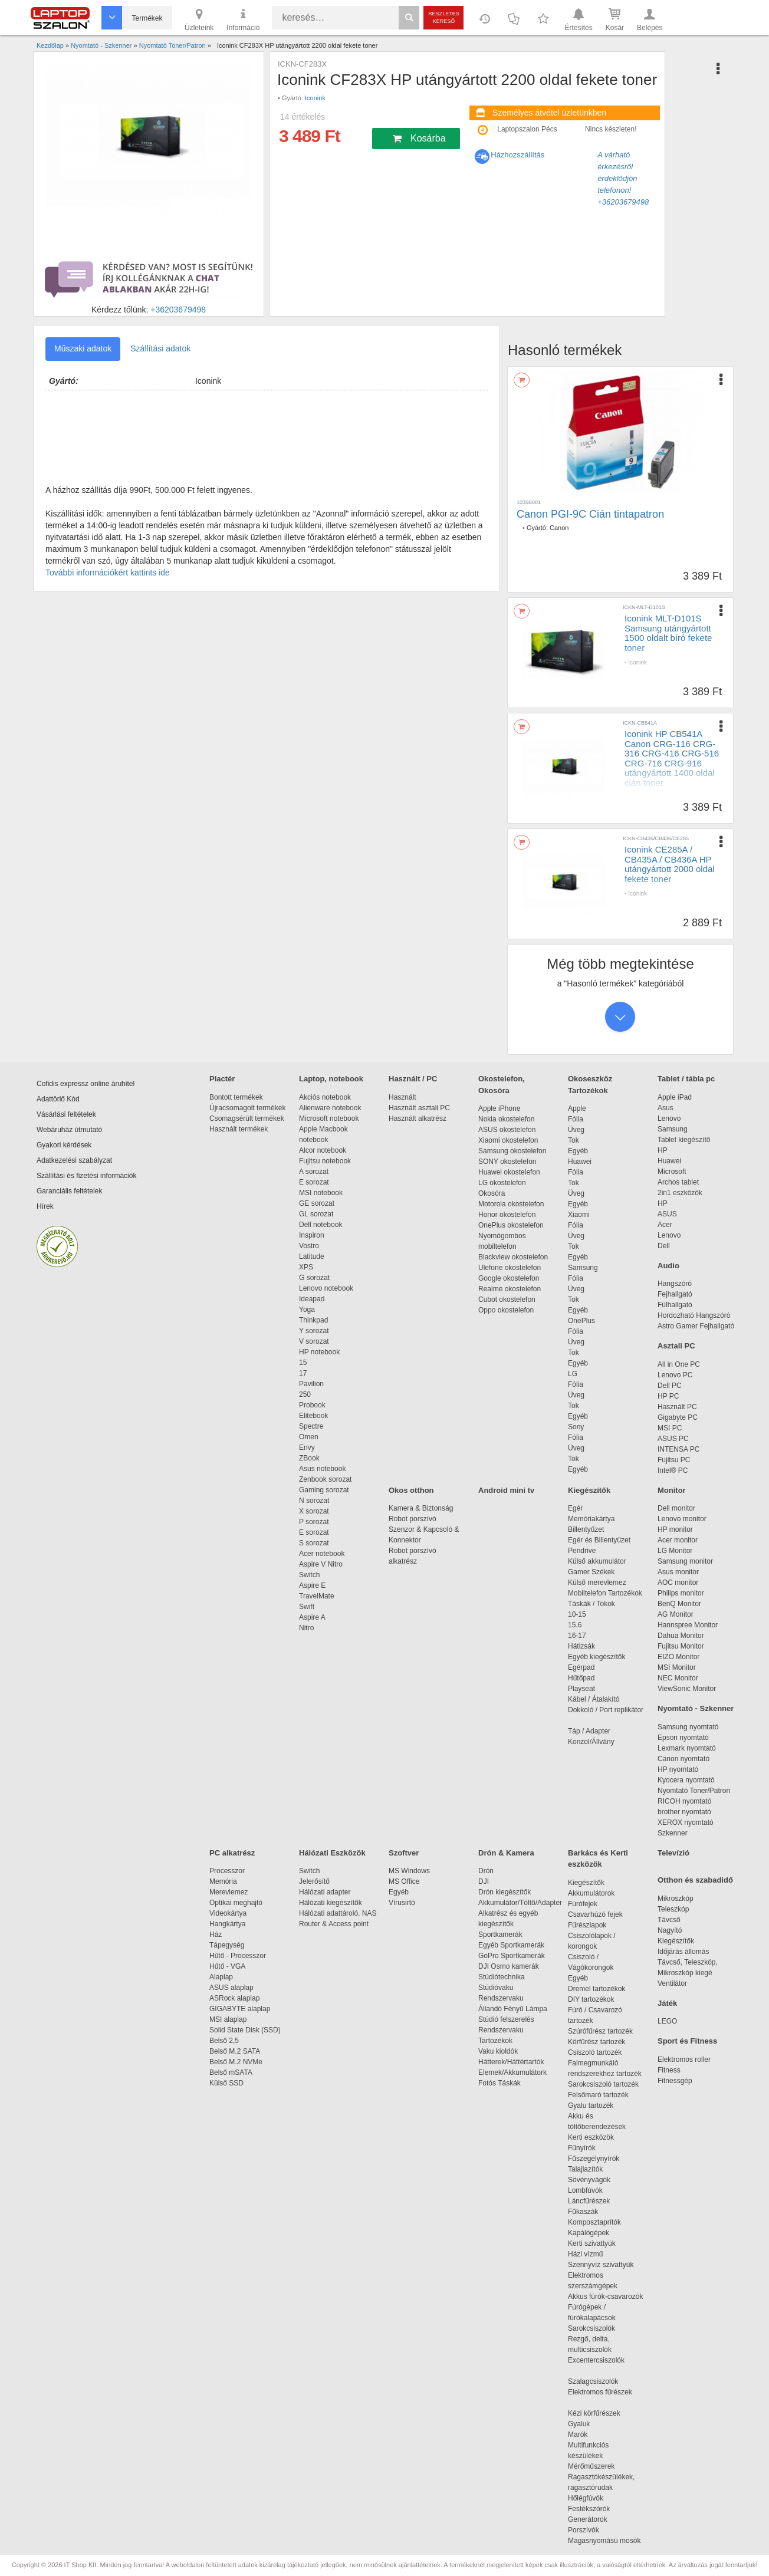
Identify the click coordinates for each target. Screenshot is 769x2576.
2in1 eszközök (680, 1193)
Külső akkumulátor (597, 1561)
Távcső (669, 1920)
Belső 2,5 (224, 2041)
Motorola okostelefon (511, 1204)
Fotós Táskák (499, 2083)
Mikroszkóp (676, 1898)
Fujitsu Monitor (681, 1646)
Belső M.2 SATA (234, 2051)
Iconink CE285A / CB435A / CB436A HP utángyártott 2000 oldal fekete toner (670, 864)
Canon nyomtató (683, 1759)
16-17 (577, 1635)
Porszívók (583, 2530)
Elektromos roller (684, 2059)
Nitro (306, 1628)
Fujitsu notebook (325, 1161)
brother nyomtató (684, 1812)
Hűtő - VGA (227, 1966)
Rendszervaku (501, 1998)
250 (305, 1394)
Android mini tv (506, 1490)
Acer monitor (678, 1540)
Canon (559, 527)
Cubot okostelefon (506, 1299)
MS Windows (409, 1871)
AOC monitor (678, 1582)
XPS (306, 1267)
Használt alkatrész (417, 1118)
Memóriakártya (591, 1519)
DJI (483, 1881)
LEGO (667, 2021)
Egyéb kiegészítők (596, 1657)
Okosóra (491, 1193)
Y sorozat (313, 1331)
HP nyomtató (678, 1769)
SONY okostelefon (507, 1161)
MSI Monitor (677, 1667)
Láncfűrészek (595, 2201)
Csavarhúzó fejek (601, 1914)
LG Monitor (675, 1551)
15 (303, 1362)
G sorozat (314, 1278)
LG (572, 1374)
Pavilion (311, 1384)
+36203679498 (178, 309)
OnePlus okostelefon (511, 1225)
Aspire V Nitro (323, 1564)
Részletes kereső (443, 17)
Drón (486, 1871)
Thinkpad (313, 1320)
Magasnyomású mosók (604, 2540)
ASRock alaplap (236, 1998)
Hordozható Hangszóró (694, 1315)
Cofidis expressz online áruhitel (85, 1084)
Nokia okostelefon (506, 1119)
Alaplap (221, 1977)
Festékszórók (589, 2509)
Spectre (311, 1426)
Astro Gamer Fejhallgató (696, 1326)
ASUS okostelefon (506, 1130)
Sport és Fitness (687, 2041)
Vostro (309, 1246)
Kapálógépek (588, 2233)
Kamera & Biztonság (421, 1508)
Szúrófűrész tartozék (600, 2031)
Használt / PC (413, 1078)
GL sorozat (316, 1214)
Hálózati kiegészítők (330, 1903)
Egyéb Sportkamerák (513, 1945)
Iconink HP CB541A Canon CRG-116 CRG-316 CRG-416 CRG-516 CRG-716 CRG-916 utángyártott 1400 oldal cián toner (672, 758)
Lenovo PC (675, 1375)
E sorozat (314, 1182)
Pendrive (582, 1551)
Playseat (581, 1689)
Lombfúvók (585, 2190)
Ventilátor (672, 1983)
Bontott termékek (236, 1097)
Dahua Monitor (681, 1635)
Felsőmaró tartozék (598, 2095)
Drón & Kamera (506, 1852)
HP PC (668, 1396)
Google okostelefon (508, 1278)
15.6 (574, 1625)
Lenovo (669, 1118)
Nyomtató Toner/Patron (694, 1791)
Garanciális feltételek (69, 1191)
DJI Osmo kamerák (510, 1966)
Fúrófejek (588, 1904)
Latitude (311, 1256)
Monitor (672, 1490)
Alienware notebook (330, 1108)
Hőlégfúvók (585, 2498)
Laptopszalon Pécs (527, 129)
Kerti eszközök (591, 2137)
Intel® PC (673, 1470)
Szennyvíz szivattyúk (600, 2265)
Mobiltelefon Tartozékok (605, 1593)
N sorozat (314, 1500)
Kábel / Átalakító (595, 1699)
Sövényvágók (595, 2180)
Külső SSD (226, 2083)
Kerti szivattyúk (592, 2243)
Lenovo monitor (682, 1519)
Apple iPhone (499, 1108)
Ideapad (311, 1299)
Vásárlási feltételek (66, 1114)
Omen (308, 1437)
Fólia (575, 1119)
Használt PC (677, 1407)
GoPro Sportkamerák (511, 1956)
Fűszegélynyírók (596, 2158)
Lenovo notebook (326, 1288)
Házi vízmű (585, 2254)
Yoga (307, 1309)
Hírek (45, 1206)
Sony (576, 1427)
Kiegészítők (589, 1490)
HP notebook (319, 1352)
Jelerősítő (314, 1881)
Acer (665, 1224)
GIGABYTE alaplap (241, 2009)
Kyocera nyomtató (686, 1780)
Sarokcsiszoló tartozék (603, 2084)
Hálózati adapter (324, 1892)
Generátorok (587, 2519)
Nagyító (670, 1930)
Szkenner (673, 1833)
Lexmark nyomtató (687, 1748)
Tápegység (226, 1945)
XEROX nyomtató (686, 1822)
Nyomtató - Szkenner (696, 1708)
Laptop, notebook (331, 1078)
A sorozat (313, 1171)
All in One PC (679, 1364)
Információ (242, 19)
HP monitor (675, 1529)
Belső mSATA (232, 2072)
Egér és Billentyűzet (599, 1540)
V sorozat (314, 1341)
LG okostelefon (502, 1183)
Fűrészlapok (593, 1925)
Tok (573, 1140)
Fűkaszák (583, 2211)
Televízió (673, 1852)
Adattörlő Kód (58, 1099)
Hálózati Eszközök (332, 1852)
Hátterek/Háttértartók (511, 2062)
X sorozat (314, 1511)
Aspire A (312, 1617)
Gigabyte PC (678, 1417)
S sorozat (314, 1543)
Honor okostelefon (506, 1214)
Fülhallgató (675, 1305)
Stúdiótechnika (501, 1977)
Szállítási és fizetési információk (86, 1176)
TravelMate (318, 1596)
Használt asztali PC (419, 1108)
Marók (585, 2434)
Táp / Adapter (589, 1731)
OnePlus (581, 1321)
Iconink (315, 97)
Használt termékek (238, 1129)
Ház (215, 1934)
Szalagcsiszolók (593, 2381)
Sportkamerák (500, 1934)
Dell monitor (676, 1508)
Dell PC (670, 1385)
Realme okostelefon (509, 1289)
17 (303, 1373)
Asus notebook (322, 1469)
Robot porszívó (412, 1519)
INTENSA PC (678, 1449)
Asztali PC (676, 1345)
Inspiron (311, 1235)
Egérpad (581, 1667)
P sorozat (313, 1522)
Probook (312, 1405)
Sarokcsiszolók (595, 2328)
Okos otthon (411, 1490)
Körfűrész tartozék (596, 2042)
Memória (223, 1881)
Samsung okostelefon (512, 1151)
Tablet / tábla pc (686, 1078)
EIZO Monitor (678, 1657)
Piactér (222, 1078)
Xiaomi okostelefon (508, 1140)
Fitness (669, 2070)
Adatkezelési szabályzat (74, 1160)
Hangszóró (675, 1283)
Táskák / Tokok (591, 1604)
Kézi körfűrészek (600, 2413)
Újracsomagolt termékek (247, 1108)
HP (663, 1150)
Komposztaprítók (594, 2222)
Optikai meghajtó (235, 1903)
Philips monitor (681, 1593)
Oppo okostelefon (506, 1310)
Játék (667, 2003)
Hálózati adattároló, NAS (337, 1913)
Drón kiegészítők (504, 1892)
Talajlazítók (585, 2169)
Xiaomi (579, 1214)
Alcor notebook (322, 1150)
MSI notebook (321, 1193)
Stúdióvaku (496, 1987)
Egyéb (578, 1151)
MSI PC (670, 1428)
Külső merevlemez (597, 1582)
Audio (668, 1265)
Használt (402, 1097)
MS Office (404, 1881)
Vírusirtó (402, 1903)
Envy (307, 1447)
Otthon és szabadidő (695, 1880)
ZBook (309, 1458)
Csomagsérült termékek (246, 1118)
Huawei (579, 1161)
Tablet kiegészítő (684, 1140)
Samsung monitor (685, 1561)
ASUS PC (673, 1439)
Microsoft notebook (329, 1118)
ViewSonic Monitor (687, 1689)
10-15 (577, 1614)
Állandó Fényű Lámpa (513, 2009)
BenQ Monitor (679, 1604)
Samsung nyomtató (688, 1727)
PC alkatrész (232, 1852)
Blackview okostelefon (513, 1257)
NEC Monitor (678, 1678)
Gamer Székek (591, 1572)
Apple (577, 1108)
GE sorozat (319, 1203)
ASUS (667, 1214)
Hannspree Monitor (688, 1625)
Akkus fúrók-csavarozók (605, 2296)
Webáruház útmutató (69, 1130)
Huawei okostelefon (509, 1172)
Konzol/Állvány (591, 1742)
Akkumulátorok (597, 1893)
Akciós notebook (325, 1097)
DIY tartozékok (591, 1999)
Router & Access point (334, 1924)
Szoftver (404, 1852)
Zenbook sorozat (325, 1479)
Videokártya (228, 1913)
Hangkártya (227, 1924)
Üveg (576, 1130)
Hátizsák (581, 1646)
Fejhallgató (675, 1294)
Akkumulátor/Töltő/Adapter (520, 1903)
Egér (575, 1508)
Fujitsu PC (674, 1460)
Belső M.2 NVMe (238, 2062)
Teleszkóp (673, 1909)
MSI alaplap (228, 2019)
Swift (306, 1607)
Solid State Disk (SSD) (245, 2030)
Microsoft (672, 1171)
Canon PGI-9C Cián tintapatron (590, 514)
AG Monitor (676, 1614)
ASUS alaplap (233, 1987)
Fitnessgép (675, 2081)
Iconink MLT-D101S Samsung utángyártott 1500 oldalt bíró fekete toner (668, 633)
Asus (665, 1108)
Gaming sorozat (326, 1490)
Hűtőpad (581, 1678)
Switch (309, 1575)
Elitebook (313, 1416)
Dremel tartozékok (602, 1989)
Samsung (583, 1268)
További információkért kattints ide (107, 572)
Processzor (227, 1871)
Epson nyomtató (683, 1737)
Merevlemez (228, 1892)
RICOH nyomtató (684, 1801)
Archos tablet (678, 1182)
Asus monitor (678, 1572)
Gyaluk (592, 2424)
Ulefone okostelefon (509, 1268)
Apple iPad (675, 1097)
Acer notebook (321, 1553)
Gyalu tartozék (590, 2105)
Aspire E (312, 1585)
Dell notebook (320, 1224)
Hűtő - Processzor (237, 1956)
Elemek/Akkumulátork (513, 2072)
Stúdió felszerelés (507, 2019)
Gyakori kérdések (64, 1145)
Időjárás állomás (683, 1951)
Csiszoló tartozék (595, 2052)
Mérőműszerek (591, 2466)
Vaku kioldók (498, 2051)
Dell (664, 1246)
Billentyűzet (586, 1529)
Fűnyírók (582, 2148)
